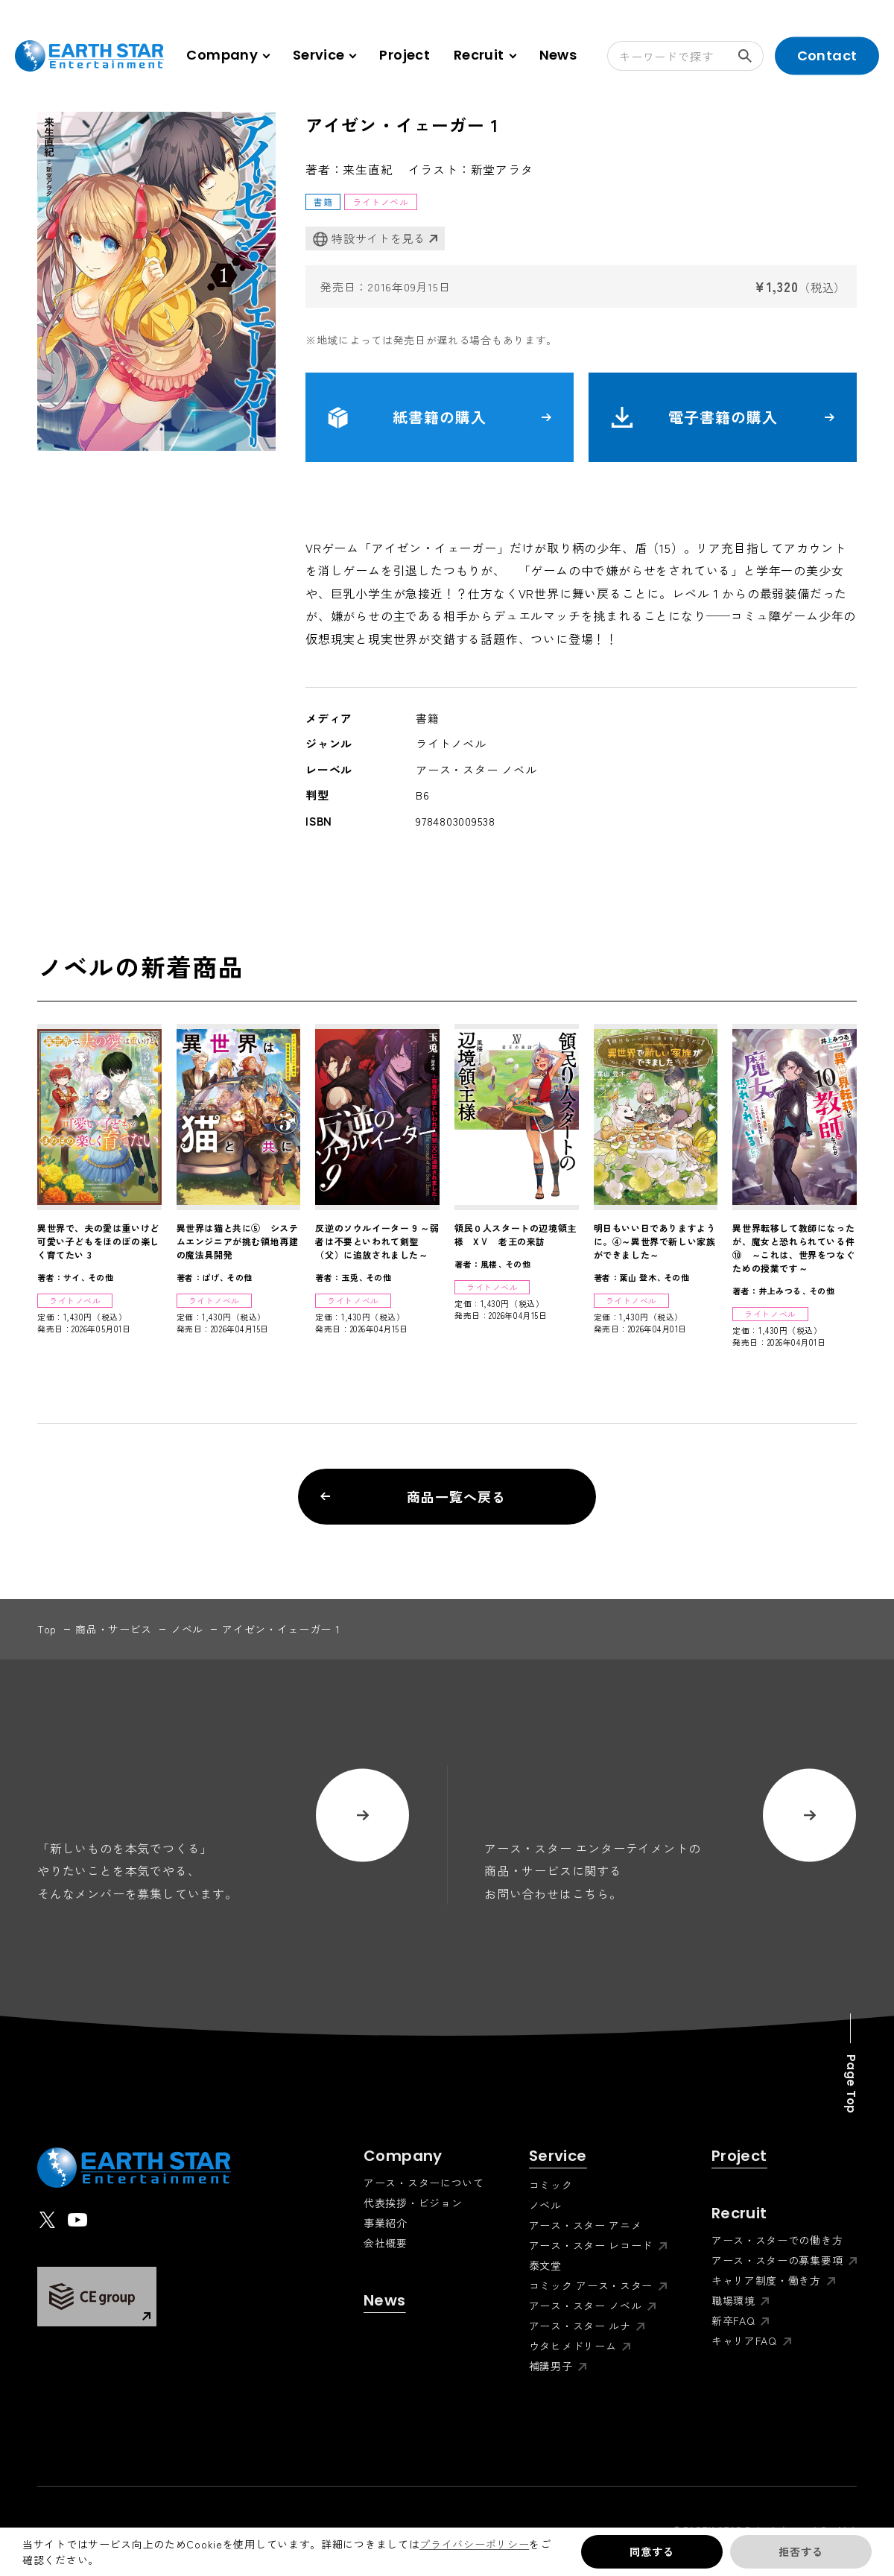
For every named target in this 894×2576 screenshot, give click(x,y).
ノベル (187, 1628)
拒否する (800, 2551)
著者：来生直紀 (349, 169)
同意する (651, 2551)
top (47, 1628)
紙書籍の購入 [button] (439, 417)
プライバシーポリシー (474, 2544)
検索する (751, 56)
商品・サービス (113, 1628)
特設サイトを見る (369, 239)
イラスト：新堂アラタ (470, 169)
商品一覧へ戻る (413, 1496)
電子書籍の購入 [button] (722, 417)
